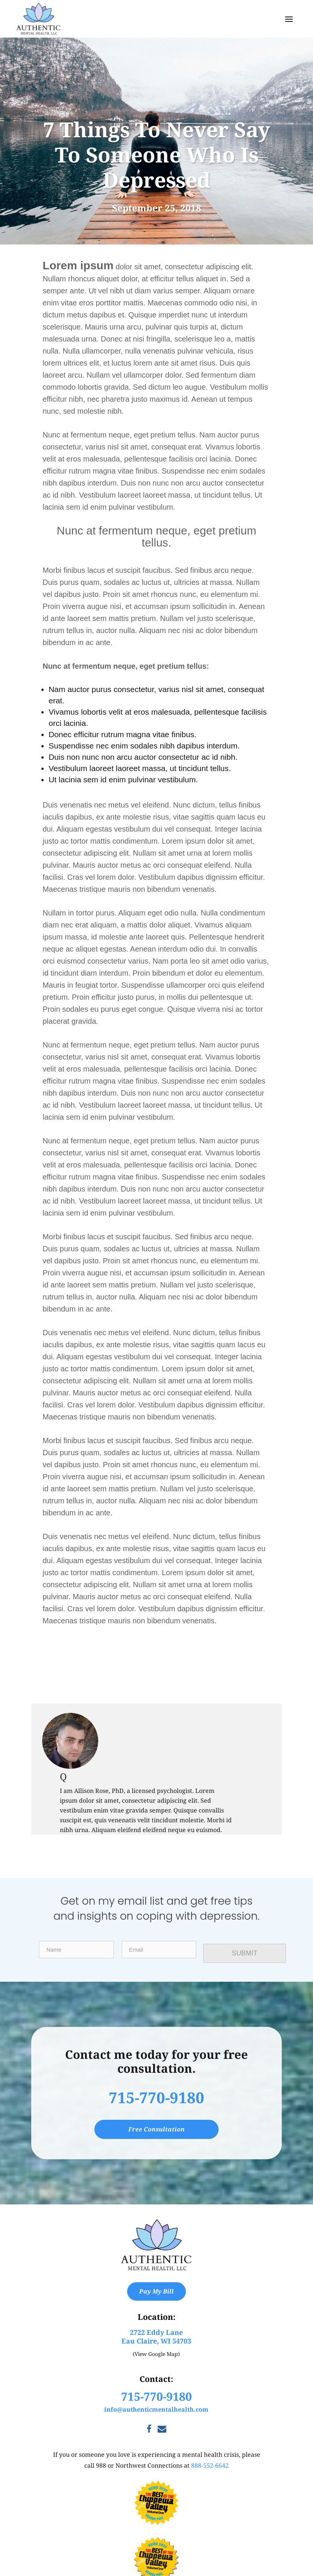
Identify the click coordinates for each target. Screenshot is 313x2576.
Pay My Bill (156, 2291)
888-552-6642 (210, 2465)
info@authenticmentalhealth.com (156, 2409)
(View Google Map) (156, 2353)
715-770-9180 (156, 2097)
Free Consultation (156, 2129)
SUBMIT (246, 1953)
